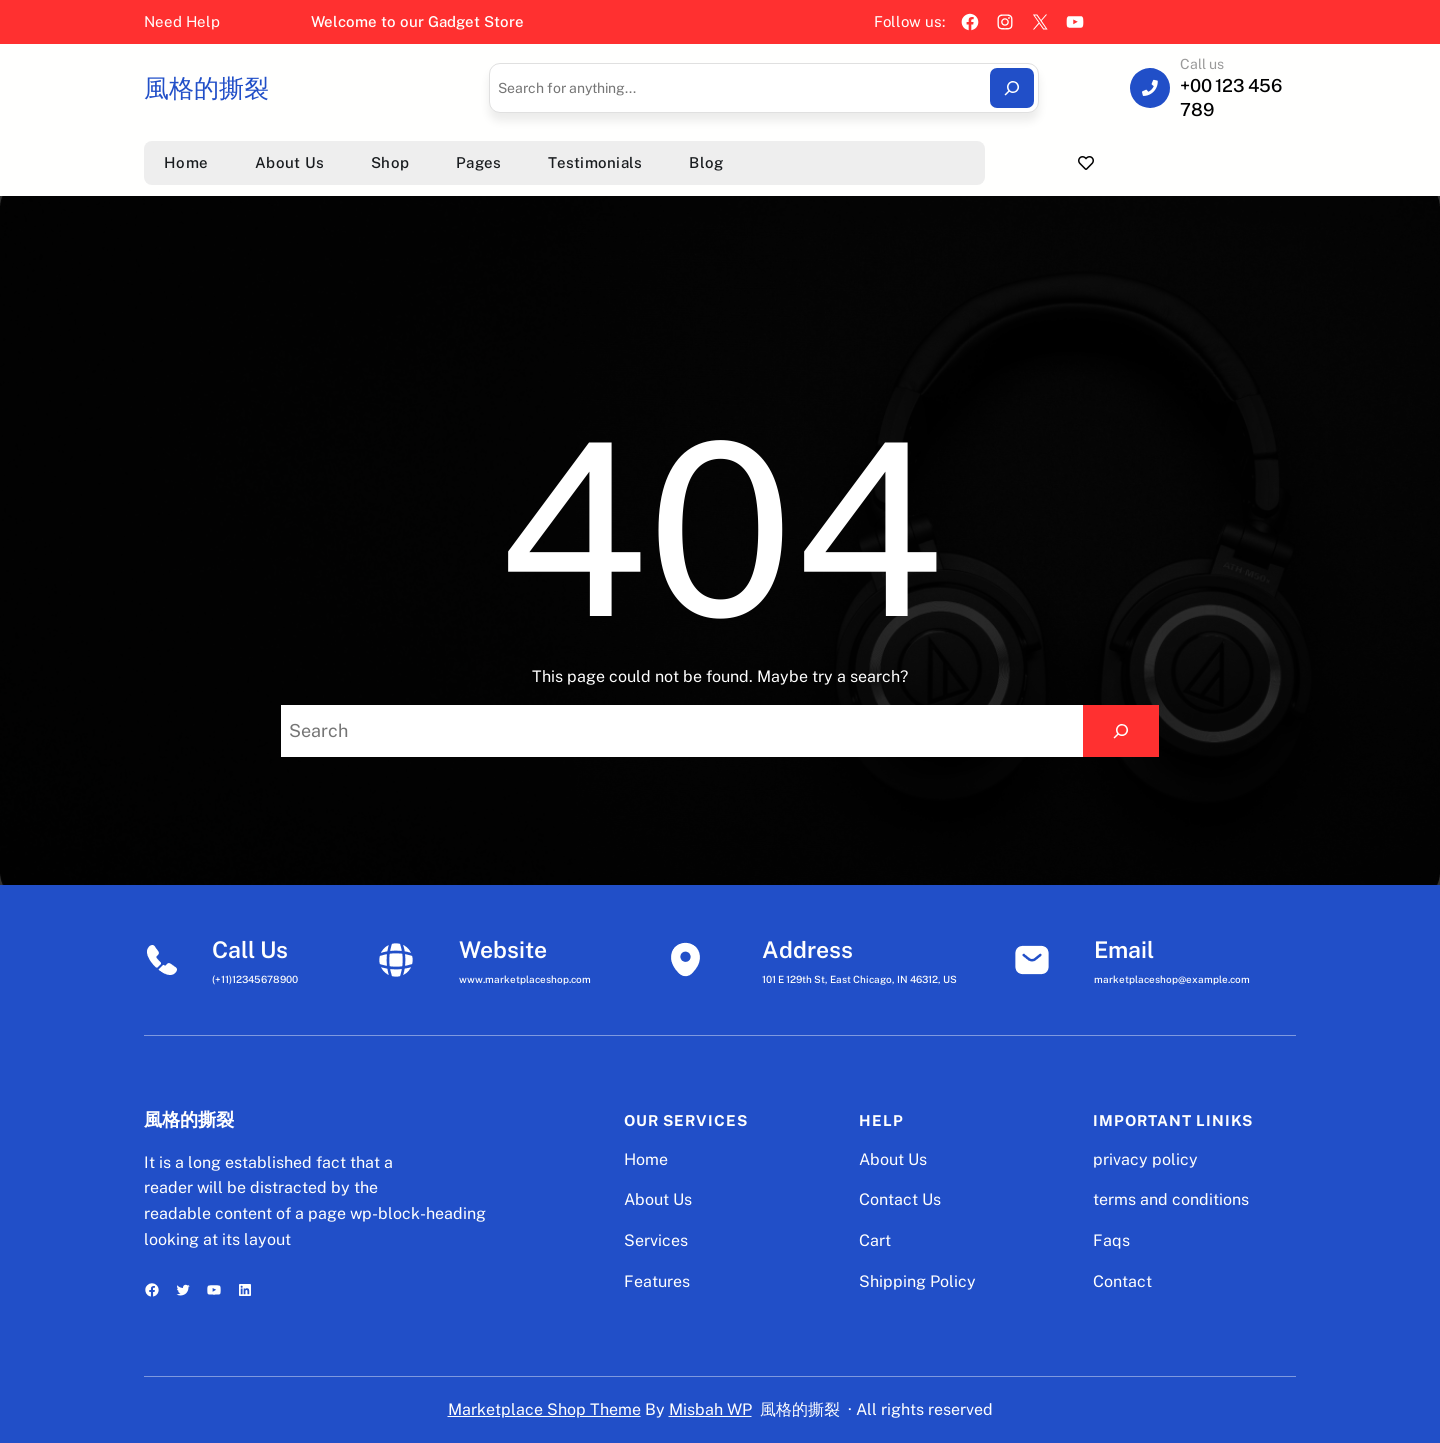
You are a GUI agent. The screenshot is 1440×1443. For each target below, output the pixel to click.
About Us (658, 1199)
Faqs (1111, 1240)
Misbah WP (710, 1409)
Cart (875, 1240)
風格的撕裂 (206, 88)
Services (656, 1240)
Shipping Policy (917, 1281)
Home (646, 1159)
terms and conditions (1171, 1199)
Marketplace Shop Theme (544, 1409)
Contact (1122, 1281)
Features (657, 1281)
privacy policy (1145, 1159)
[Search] (1012, 88)
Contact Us (900, 1199)
